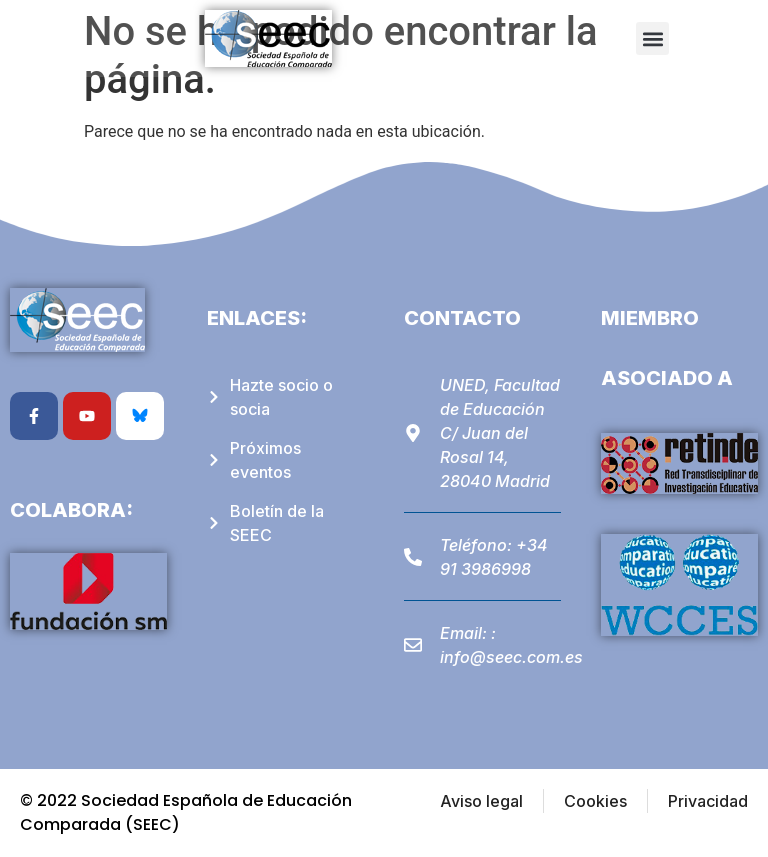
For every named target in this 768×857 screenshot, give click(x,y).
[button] (652, 38)
